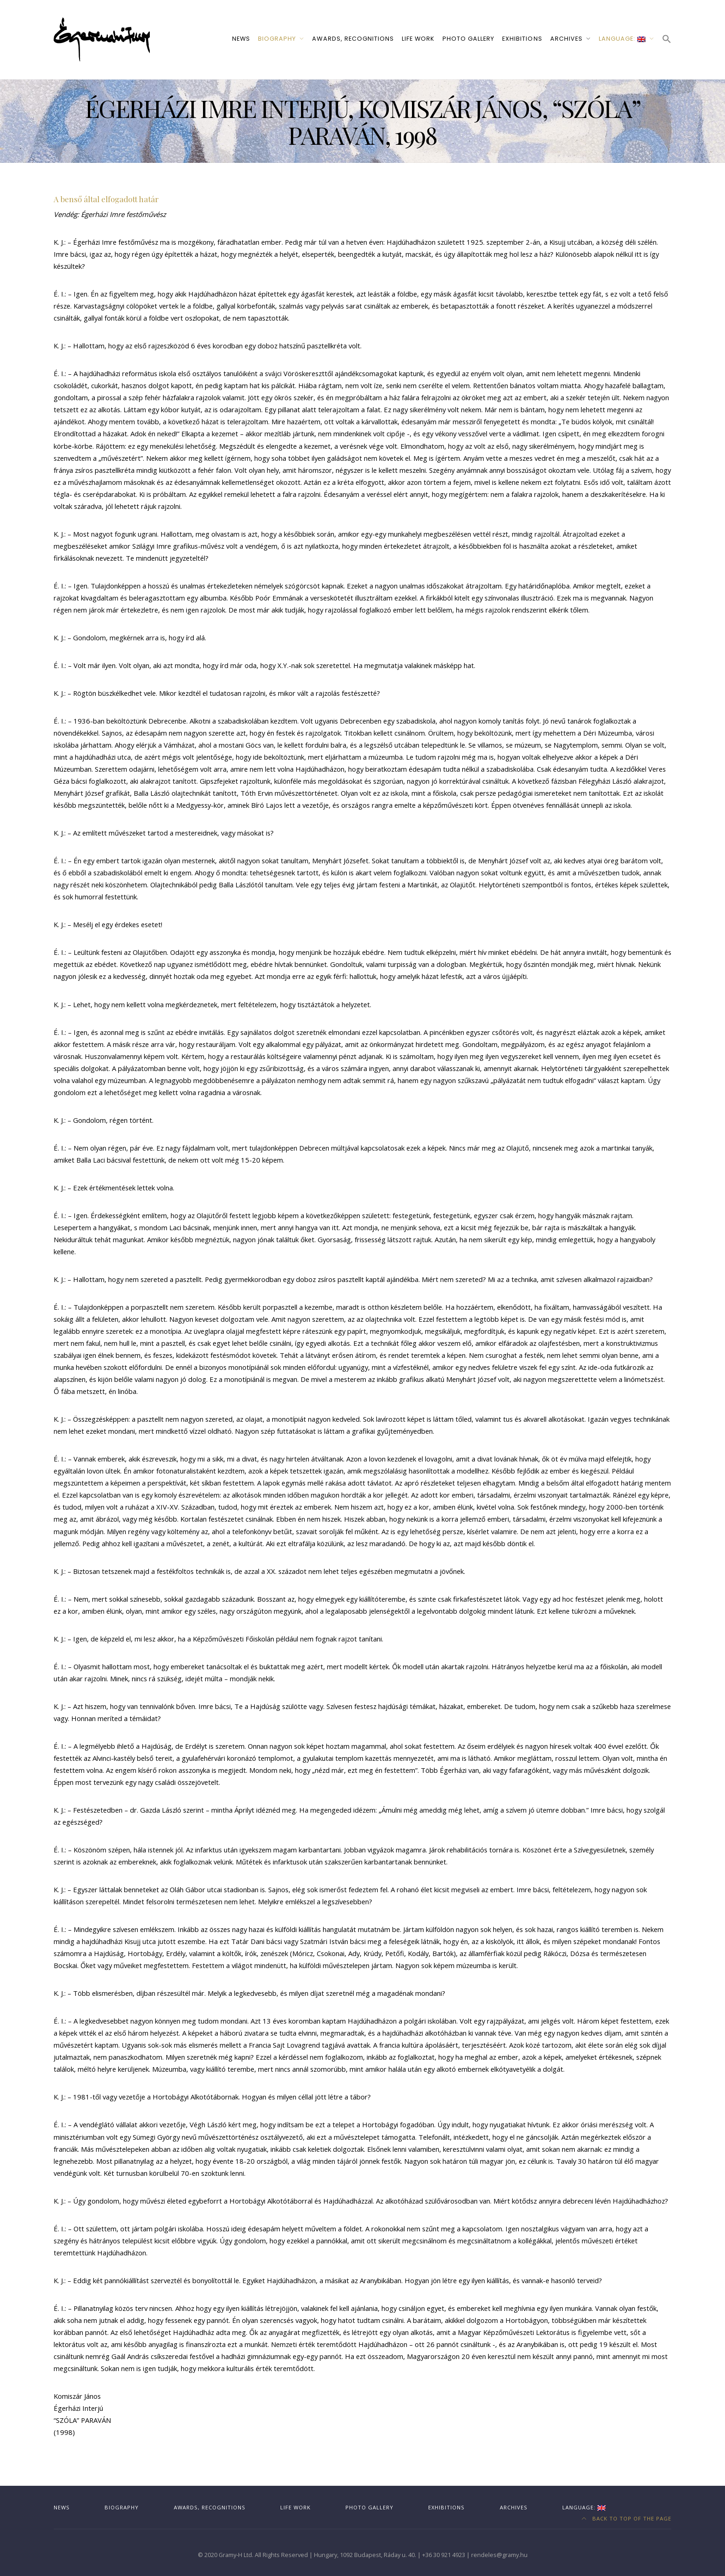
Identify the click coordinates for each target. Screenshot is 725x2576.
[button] (666, 39)
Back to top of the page (627, 2518)
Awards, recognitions (352, 39)
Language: (622, 39)
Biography (277, 39)
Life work (418, 39)
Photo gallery (468, 39)
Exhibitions (522, 39)
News (241, 39)
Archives (566, 39)
